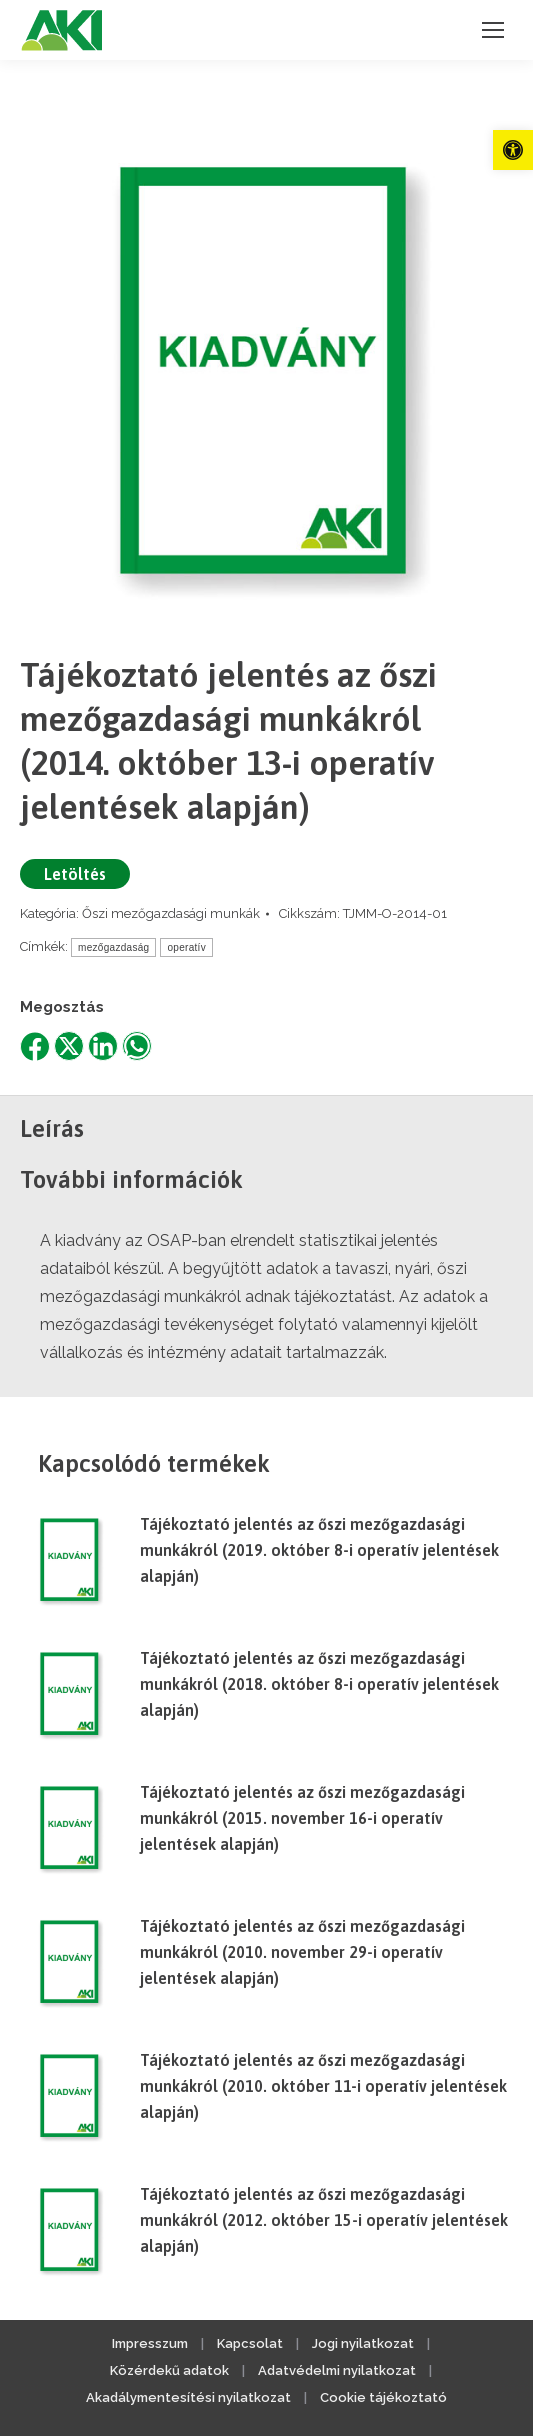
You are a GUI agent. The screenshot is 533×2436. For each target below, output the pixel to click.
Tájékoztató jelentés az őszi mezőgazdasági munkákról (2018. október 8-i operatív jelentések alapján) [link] (319, 1684)
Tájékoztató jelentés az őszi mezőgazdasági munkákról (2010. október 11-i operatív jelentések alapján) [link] (323, 2086)
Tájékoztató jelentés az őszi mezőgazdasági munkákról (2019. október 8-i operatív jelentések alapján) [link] (319, 1550)
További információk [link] (131, 1179)
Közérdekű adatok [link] (169, 2370)
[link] (513, 150)
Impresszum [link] (150, 2343)
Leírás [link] (52, 1128)
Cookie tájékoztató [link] (383, 2397)
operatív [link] (186, 947)
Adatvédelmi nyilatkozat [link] (337, 2370)
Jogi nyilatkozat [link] (363, 2343)
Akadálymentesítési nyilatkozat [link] (188, 2397)
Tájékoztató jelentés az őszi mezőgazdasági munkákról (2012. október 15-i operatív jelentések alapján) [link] (324, 2220)
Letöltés (75, 874)
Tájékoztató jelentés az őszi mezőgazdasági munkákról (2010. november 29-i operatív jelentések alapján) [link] (302, 1952)
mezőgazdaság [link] (113, 947)
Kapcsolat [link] (250, 2343)
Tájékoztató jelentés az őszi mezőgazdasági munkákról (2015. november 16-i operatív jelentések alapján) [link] (302, 1818)
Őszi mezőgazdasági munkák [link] (171, 913)
